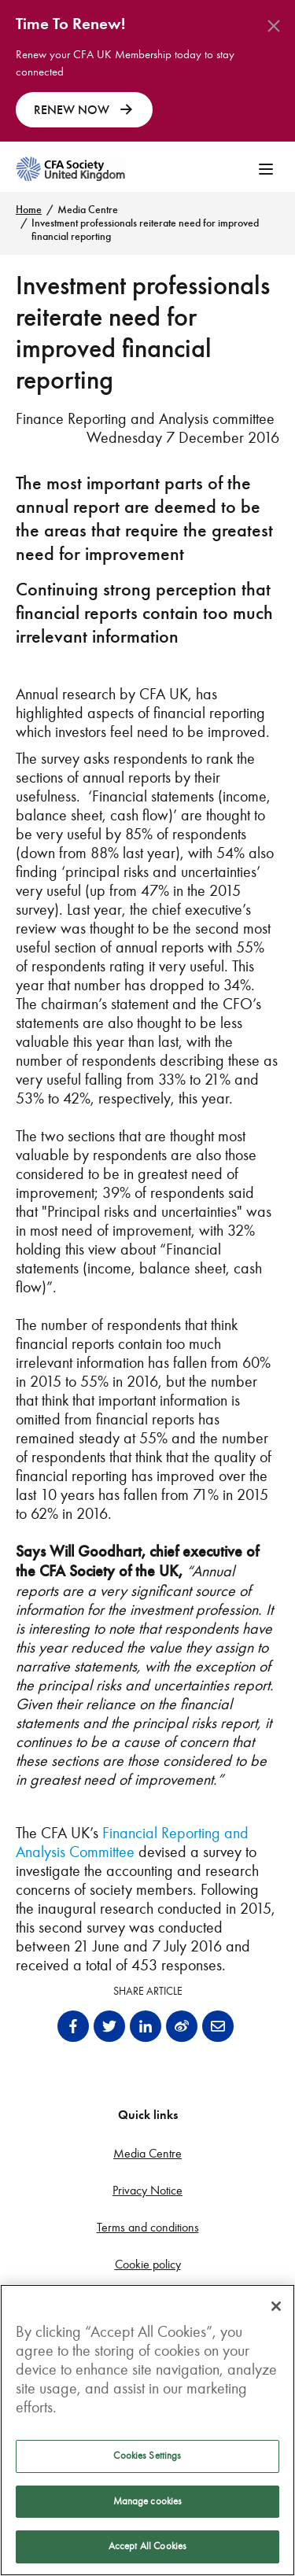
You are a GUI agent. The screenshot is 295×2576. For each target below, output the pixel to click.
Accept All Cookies (147, 2546)
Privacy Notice (147, 2190)
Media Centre (87, 209)
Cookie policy (148, 2264)
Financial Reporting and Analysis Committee (132, 1842)
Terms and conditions (148, 2227)
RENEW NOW (84, 110)
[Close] (276, 2306)
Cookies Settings (147, 2455)
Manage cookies (148, 2501)
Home (29, 209)
